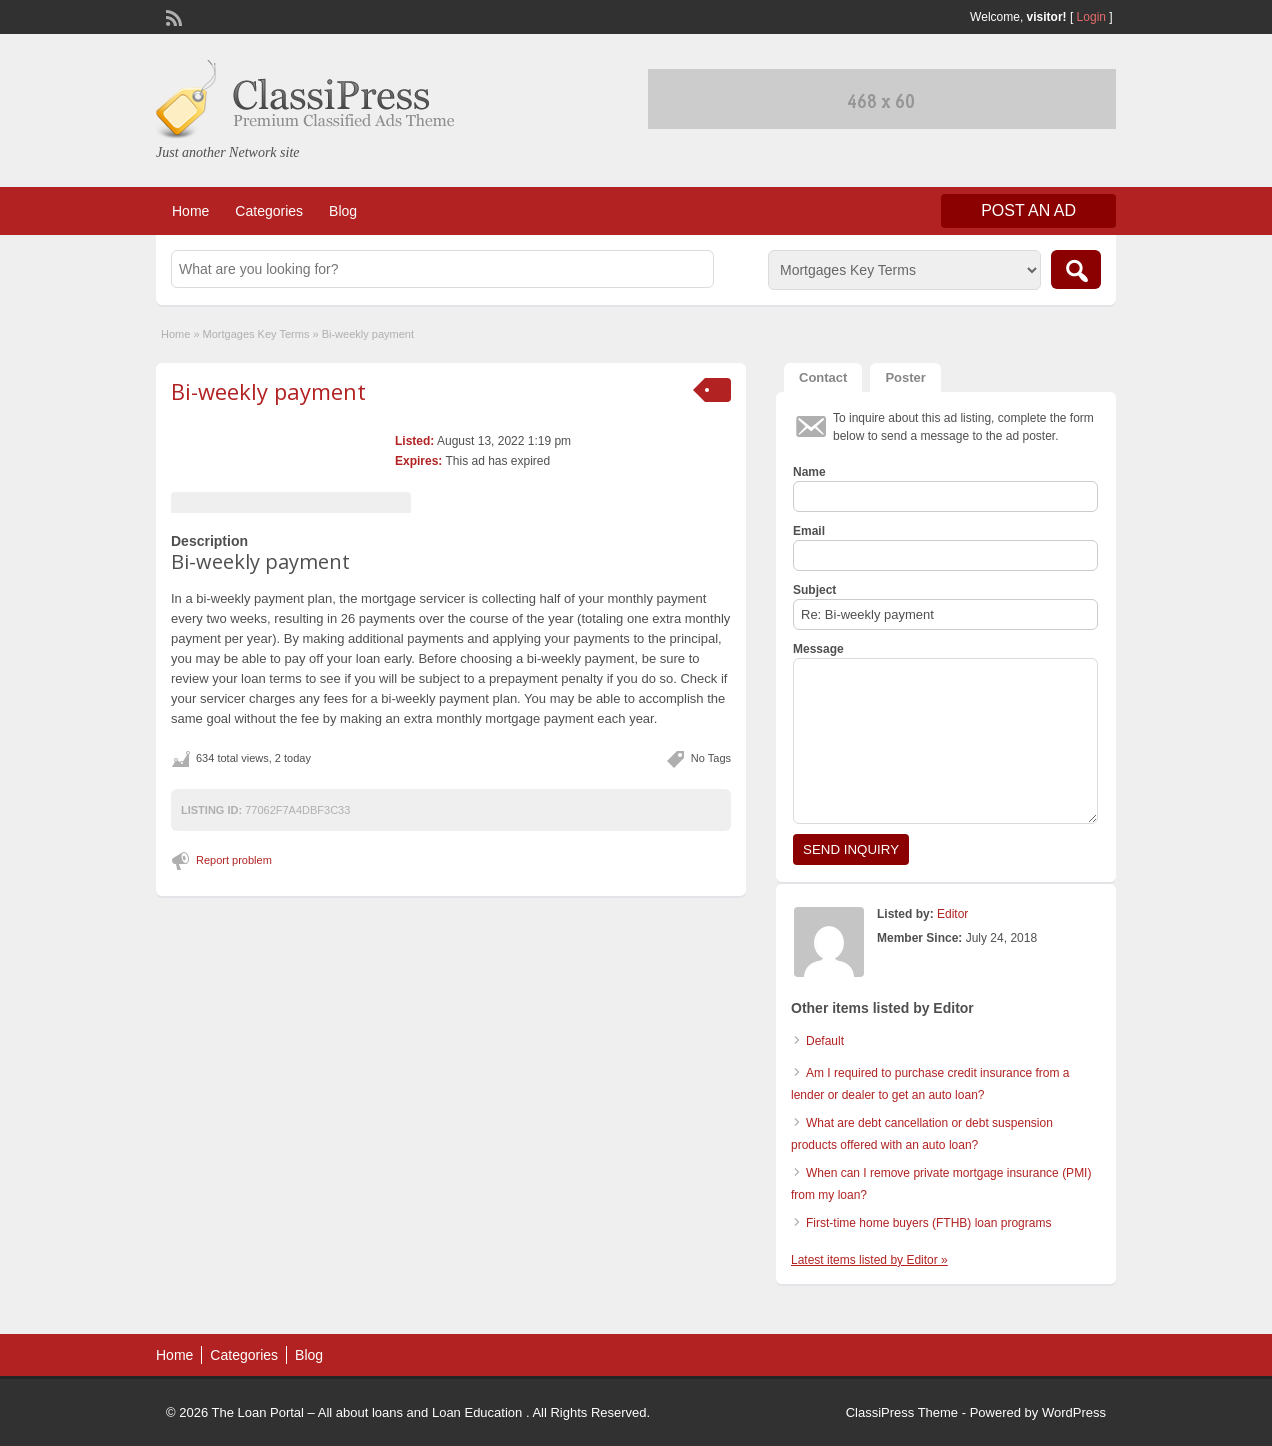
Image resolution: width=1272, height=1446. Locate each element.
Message (818, 649)
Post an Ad (1028, 210)
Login (1091, 17)
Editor (952, 914)
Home (190, 211)
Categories (269, 211)
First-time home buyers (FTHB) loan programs (928, 1223)
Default (825, 1041)
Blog (343, 211)
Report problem (234, 860)
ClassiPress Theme (902, 1412)
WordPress (1074, 1412)
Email (809, 531)
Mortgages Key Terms (256, 334)
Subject (814, 590)
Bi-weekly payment (268, 391)
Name (809, 472)
